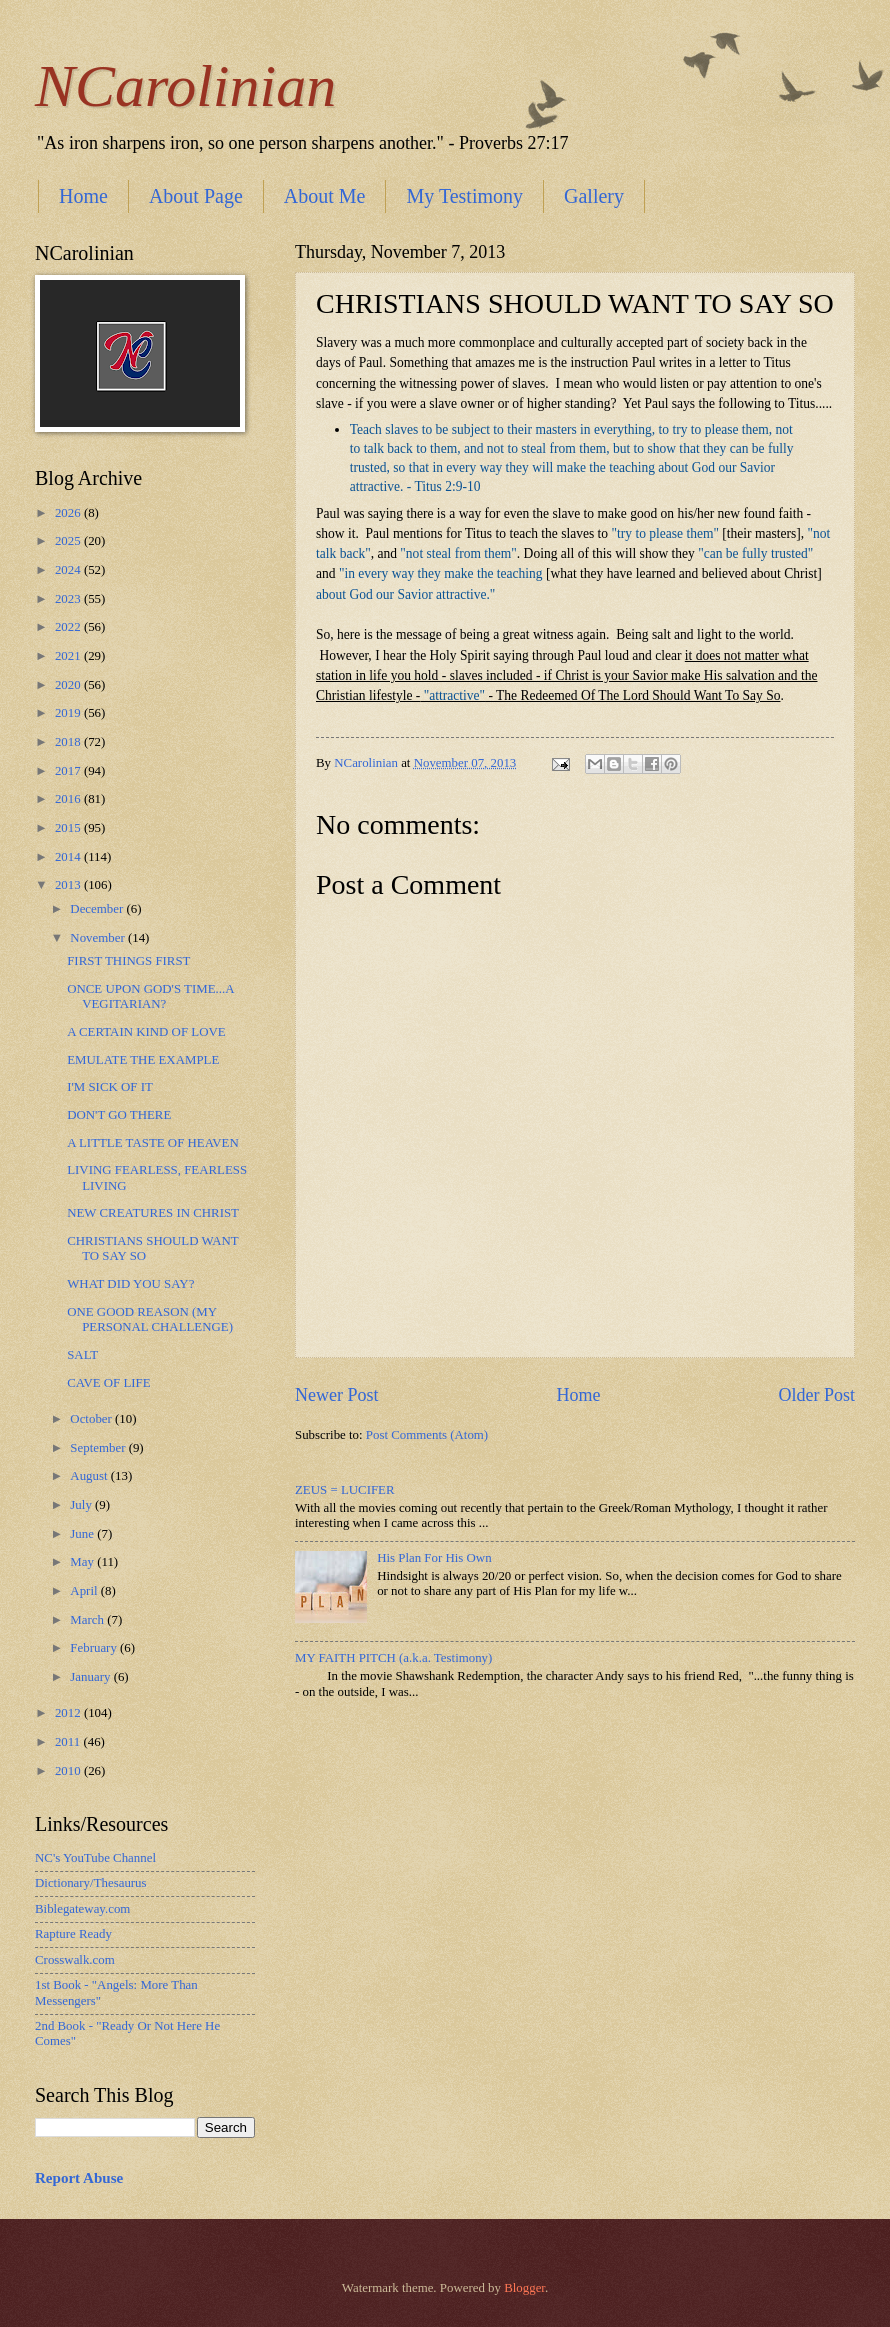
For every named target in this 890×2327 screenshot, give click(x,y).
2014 (69, 857)
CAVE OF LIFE (108, 1383)
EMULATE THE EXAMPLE (143, 1060)
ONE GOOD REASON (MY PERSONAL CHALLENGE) (150, 1319)
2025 (69, 541)
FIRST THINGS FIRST (128, 961)
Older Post (816, 1395)
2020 (69, 685)
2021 (69, 656)
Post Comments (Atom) (427, 1435)
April (85, 1591)
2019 (69, 713)
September (99, 1448)
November (99, 938)
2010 (69, 1771)
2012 (69, 1713)
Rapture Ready (73, 1934)
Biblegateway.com (82, 1909)
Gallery (594, 196)
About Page (196, 196)
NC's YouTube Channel (95, 1858)
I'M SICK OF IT (110, 1087)
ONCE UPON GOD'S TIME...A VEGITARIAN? (150, 996)
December (98, 909)
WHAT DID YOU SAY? (130, 1284)
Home (83, 196)
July (82, 1505)
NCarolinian (185, 86)
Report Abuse (79, 2178)
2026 (69, 513)
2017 (69, 771)
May (83, 1562)
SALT (82, 1355)
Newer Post (337, 1395)
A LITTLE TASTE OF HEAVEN (153, 1143)
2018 (69, 742)
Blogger (524, 2288)
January (91, 1677)
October (92, 1419)
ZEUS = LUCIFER (345, 1490)
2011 (69, 1742)
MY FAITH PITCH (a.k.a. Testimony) (393, 1658)
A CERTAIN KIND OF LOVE (146, 1032)
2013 (69, 885)
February (95, 1648)
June (83, 1534)
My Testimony (464, 196)
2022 (69, 627)
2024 (69, 570)
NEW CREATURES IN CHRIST (153, 1213)
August (90, 1476)
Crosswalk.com (75, 1960)
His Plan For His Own (434, 1558)
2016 (69, 799)
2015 (69, 828)
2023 (69, 599)
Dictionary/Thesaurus (91, 1883)
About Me (325, 196)
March (88, 1620)
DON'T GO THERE (119, 1115)
